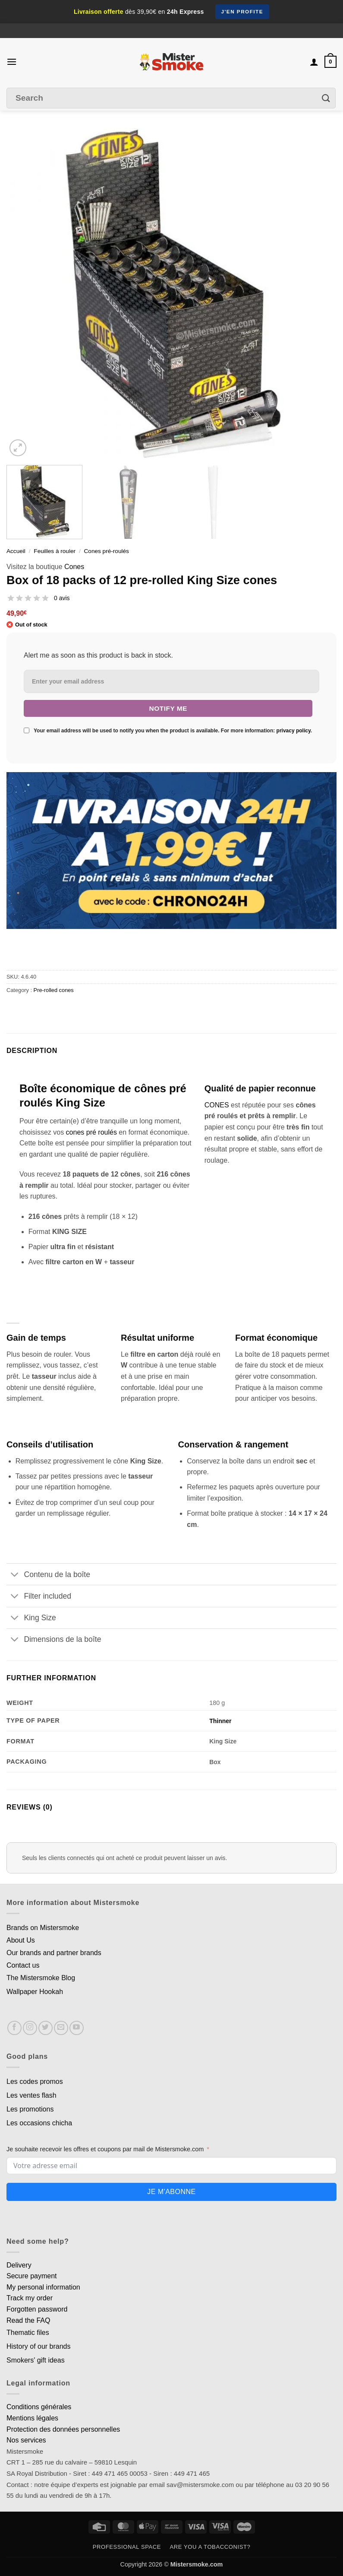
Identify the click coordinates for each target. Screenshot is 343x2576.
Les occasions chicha (39, 2123)
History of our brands (38, 2346)
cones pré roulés (91, 1132)
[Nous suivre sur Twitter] (45, 2028)
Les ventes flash (31, 2095)
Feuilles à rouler (55, 551)
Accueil (15, 551)
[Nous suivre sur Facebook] (14, 2028)
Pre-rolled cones (54, 990)
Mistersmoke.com (196, 2564)
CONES (217, 1105)
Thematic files (27, 2332)
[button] (11, 61)
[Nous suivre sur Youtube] (76, 2028)
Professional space (127, 2547)
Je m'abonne (171, 2191)
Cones (74, 566)
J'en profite (242, 12)
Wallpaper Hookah (34, 1991)
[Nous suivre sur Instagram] (30, 2028)
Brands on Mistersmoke (42, 1927)
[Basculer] (14, 1575)
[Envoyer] (326, 97)
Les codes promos (34, 2081)
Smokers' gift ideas (35, 2360)
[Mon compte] (314, 61)
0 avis (62, 598)
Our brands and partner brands (53, 1952)
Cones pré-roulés (106, 551)
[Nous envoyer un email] (61, 2028)
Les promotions (29, 2109)
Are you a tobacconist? (210, 2547)
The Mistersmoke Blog (40, 1977)
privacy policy (294, 731)
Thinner (220, 1720)
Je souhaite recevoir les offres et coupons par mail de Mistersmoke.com (105, 2149)
